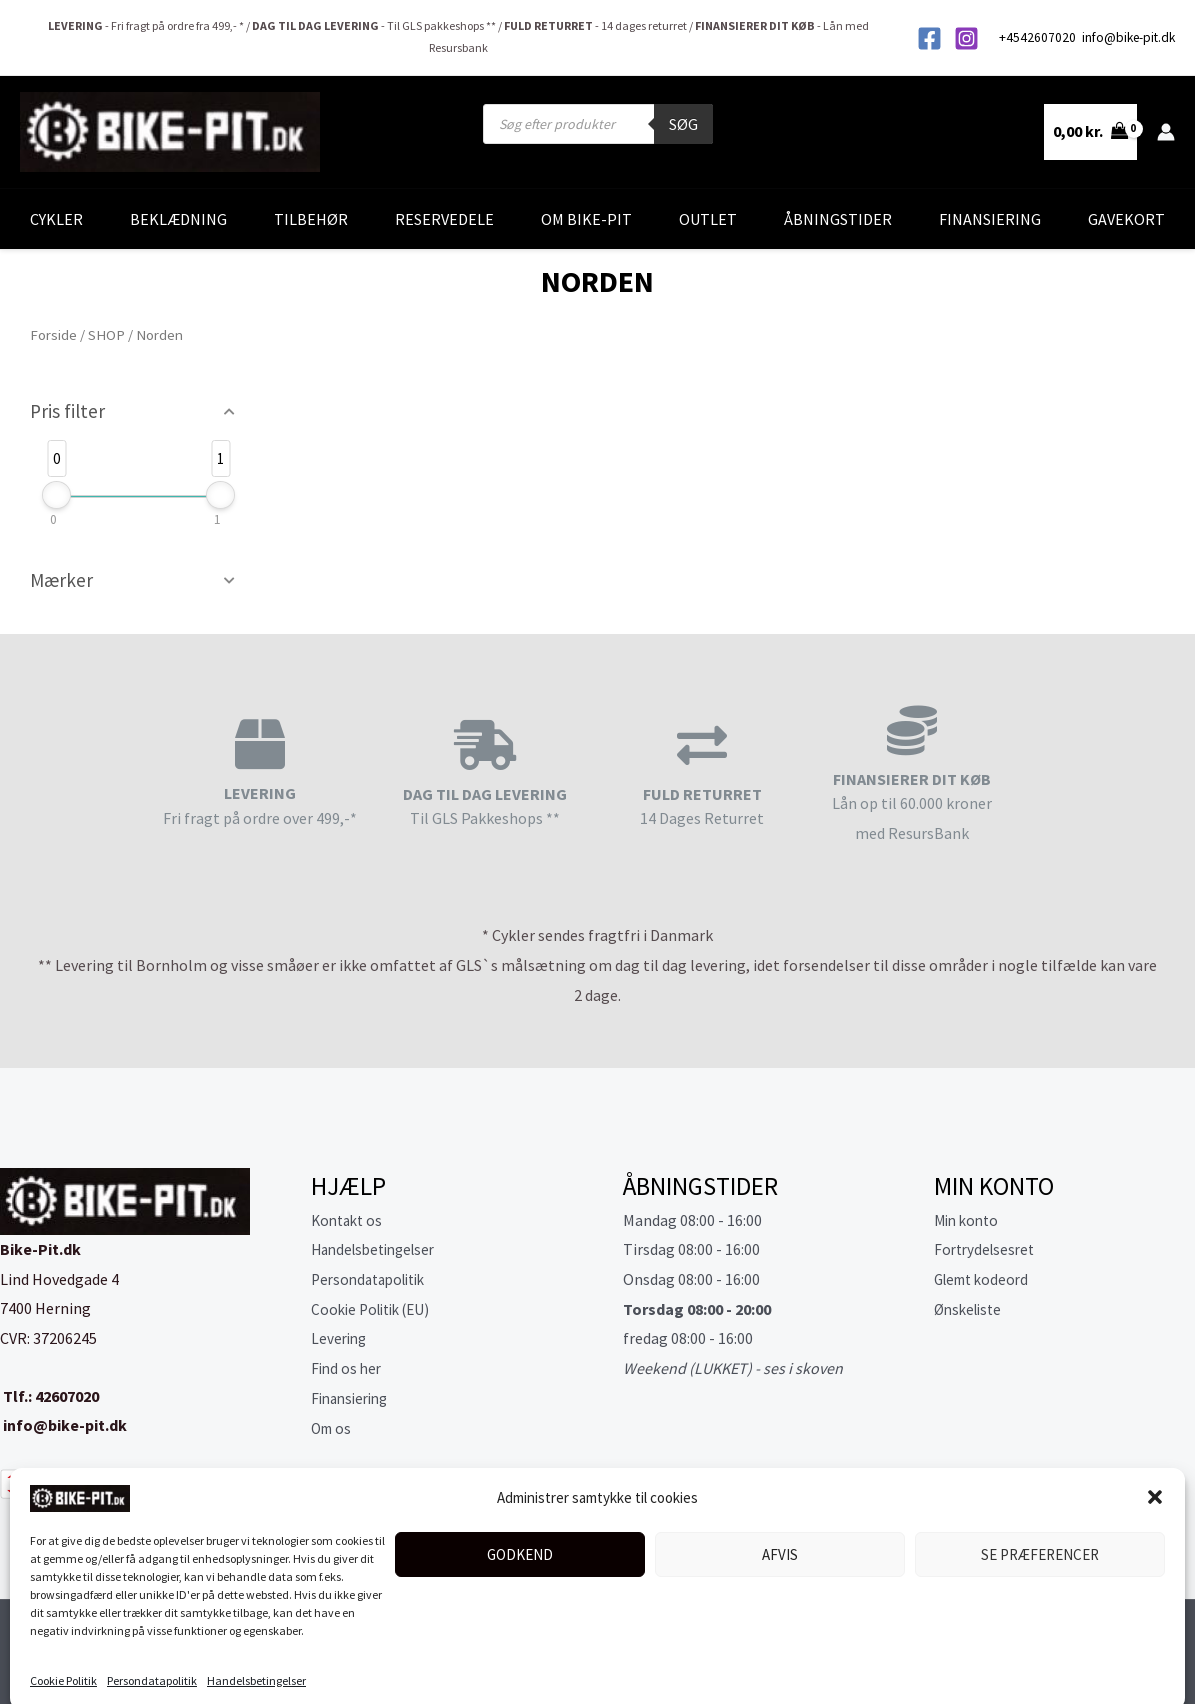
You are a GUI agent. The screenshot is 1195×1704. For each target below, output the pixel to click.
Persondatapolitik (152, 1664)
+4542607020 (1039, 37)
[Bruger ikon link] (1166, 132)
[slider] (56, 495)
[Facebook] (929, 38)
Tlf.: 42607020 (49, 1396)
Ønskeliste (971, 1309)
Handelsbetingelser (256, 1664)
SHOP (106, 335)
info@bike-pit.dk (1128, 37)
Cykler (56, 219)
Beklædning (178, 219)
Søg (683, 124)
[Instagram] (966, 38)
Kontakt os (349, 1220)
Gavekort (1126, 219)
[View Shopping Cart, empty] (1090, 132)
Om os (333, 1428)
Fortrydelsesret (987, 1249)
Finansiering (990, 219)
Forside (53, 335)
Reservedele (444, 219)
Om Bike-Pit (586, 219)
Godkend (520, 1538)
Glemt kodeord (985, 1279)
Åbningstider (838, 219)
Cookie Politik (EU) (376, 1309)
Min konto (969, 1220)
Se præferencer (1040, 1538)
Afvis (780, 1538)
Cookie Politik (63, 1664)
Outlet (708, 219)
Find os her (348, 1368)
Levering (340, 1338)
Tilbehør (311, 219)
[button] (1155, 1481)
